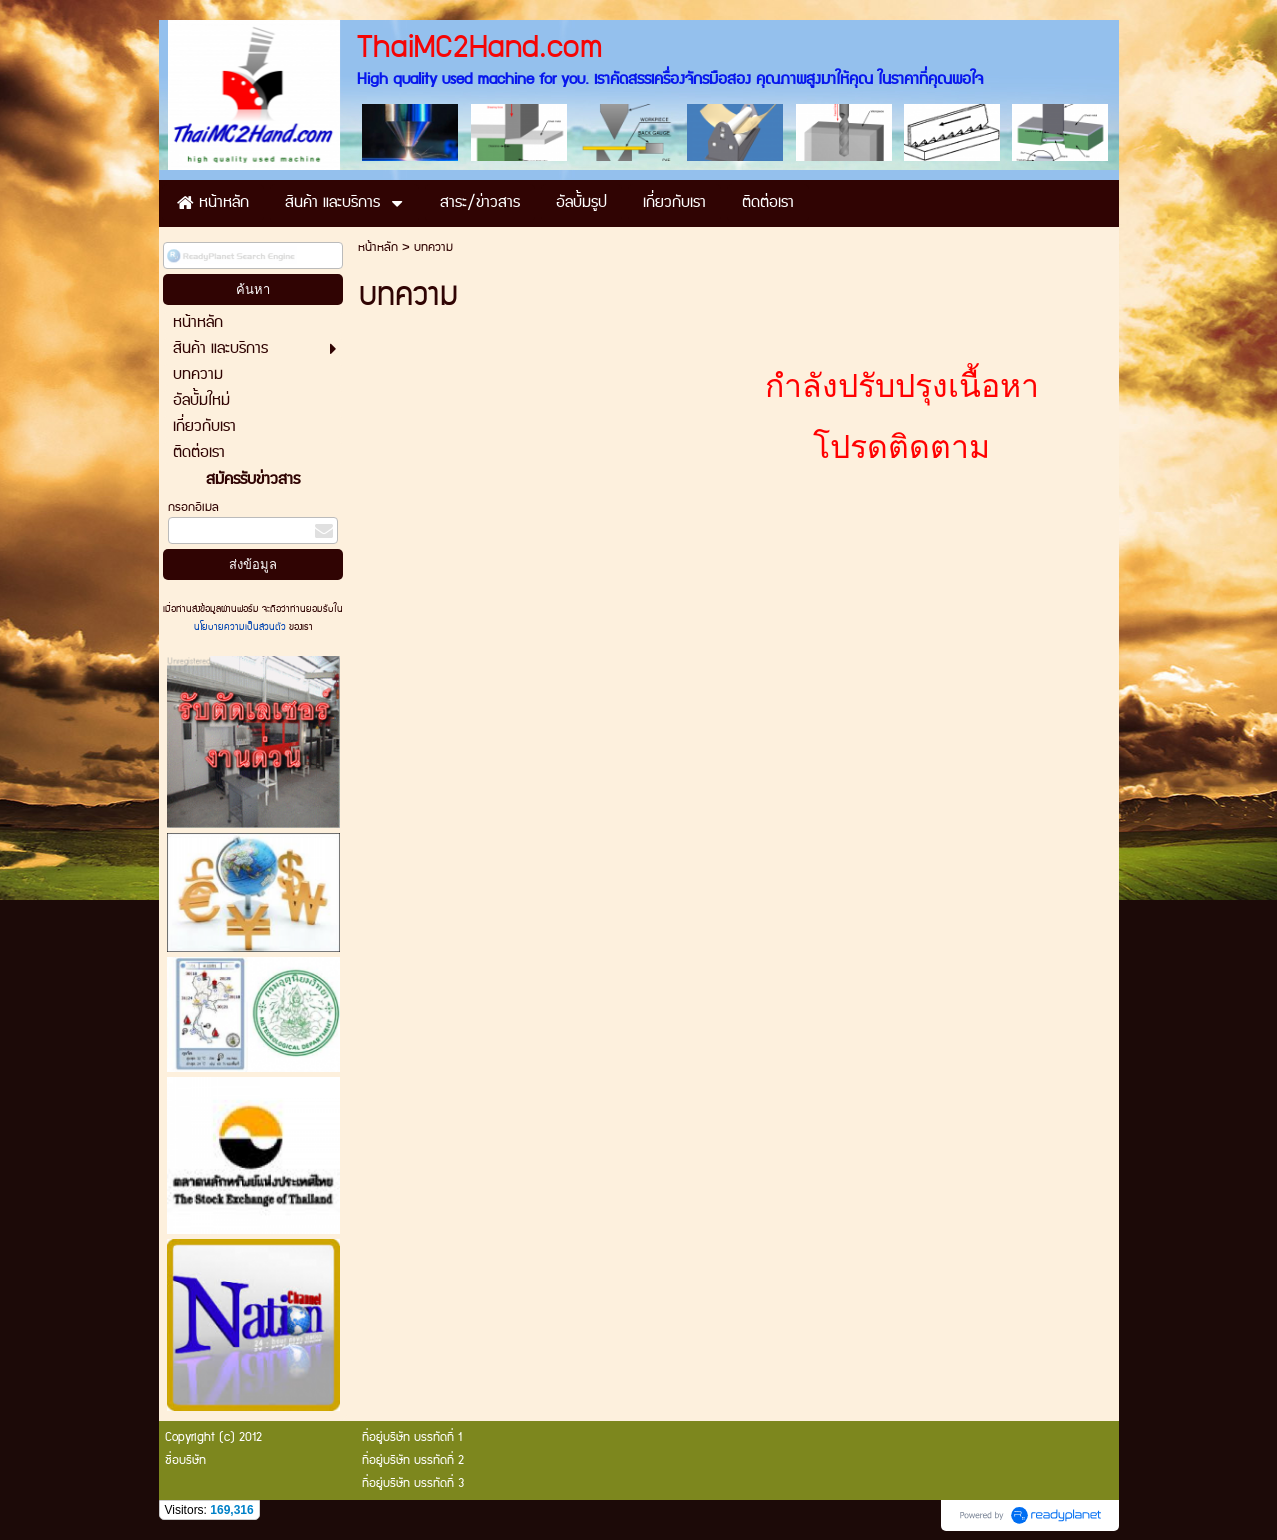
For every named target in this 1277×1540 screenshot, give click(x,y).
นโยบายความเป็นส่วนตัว (241, 627)
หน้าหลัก (378, 247)
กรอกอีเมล (193, 507)
